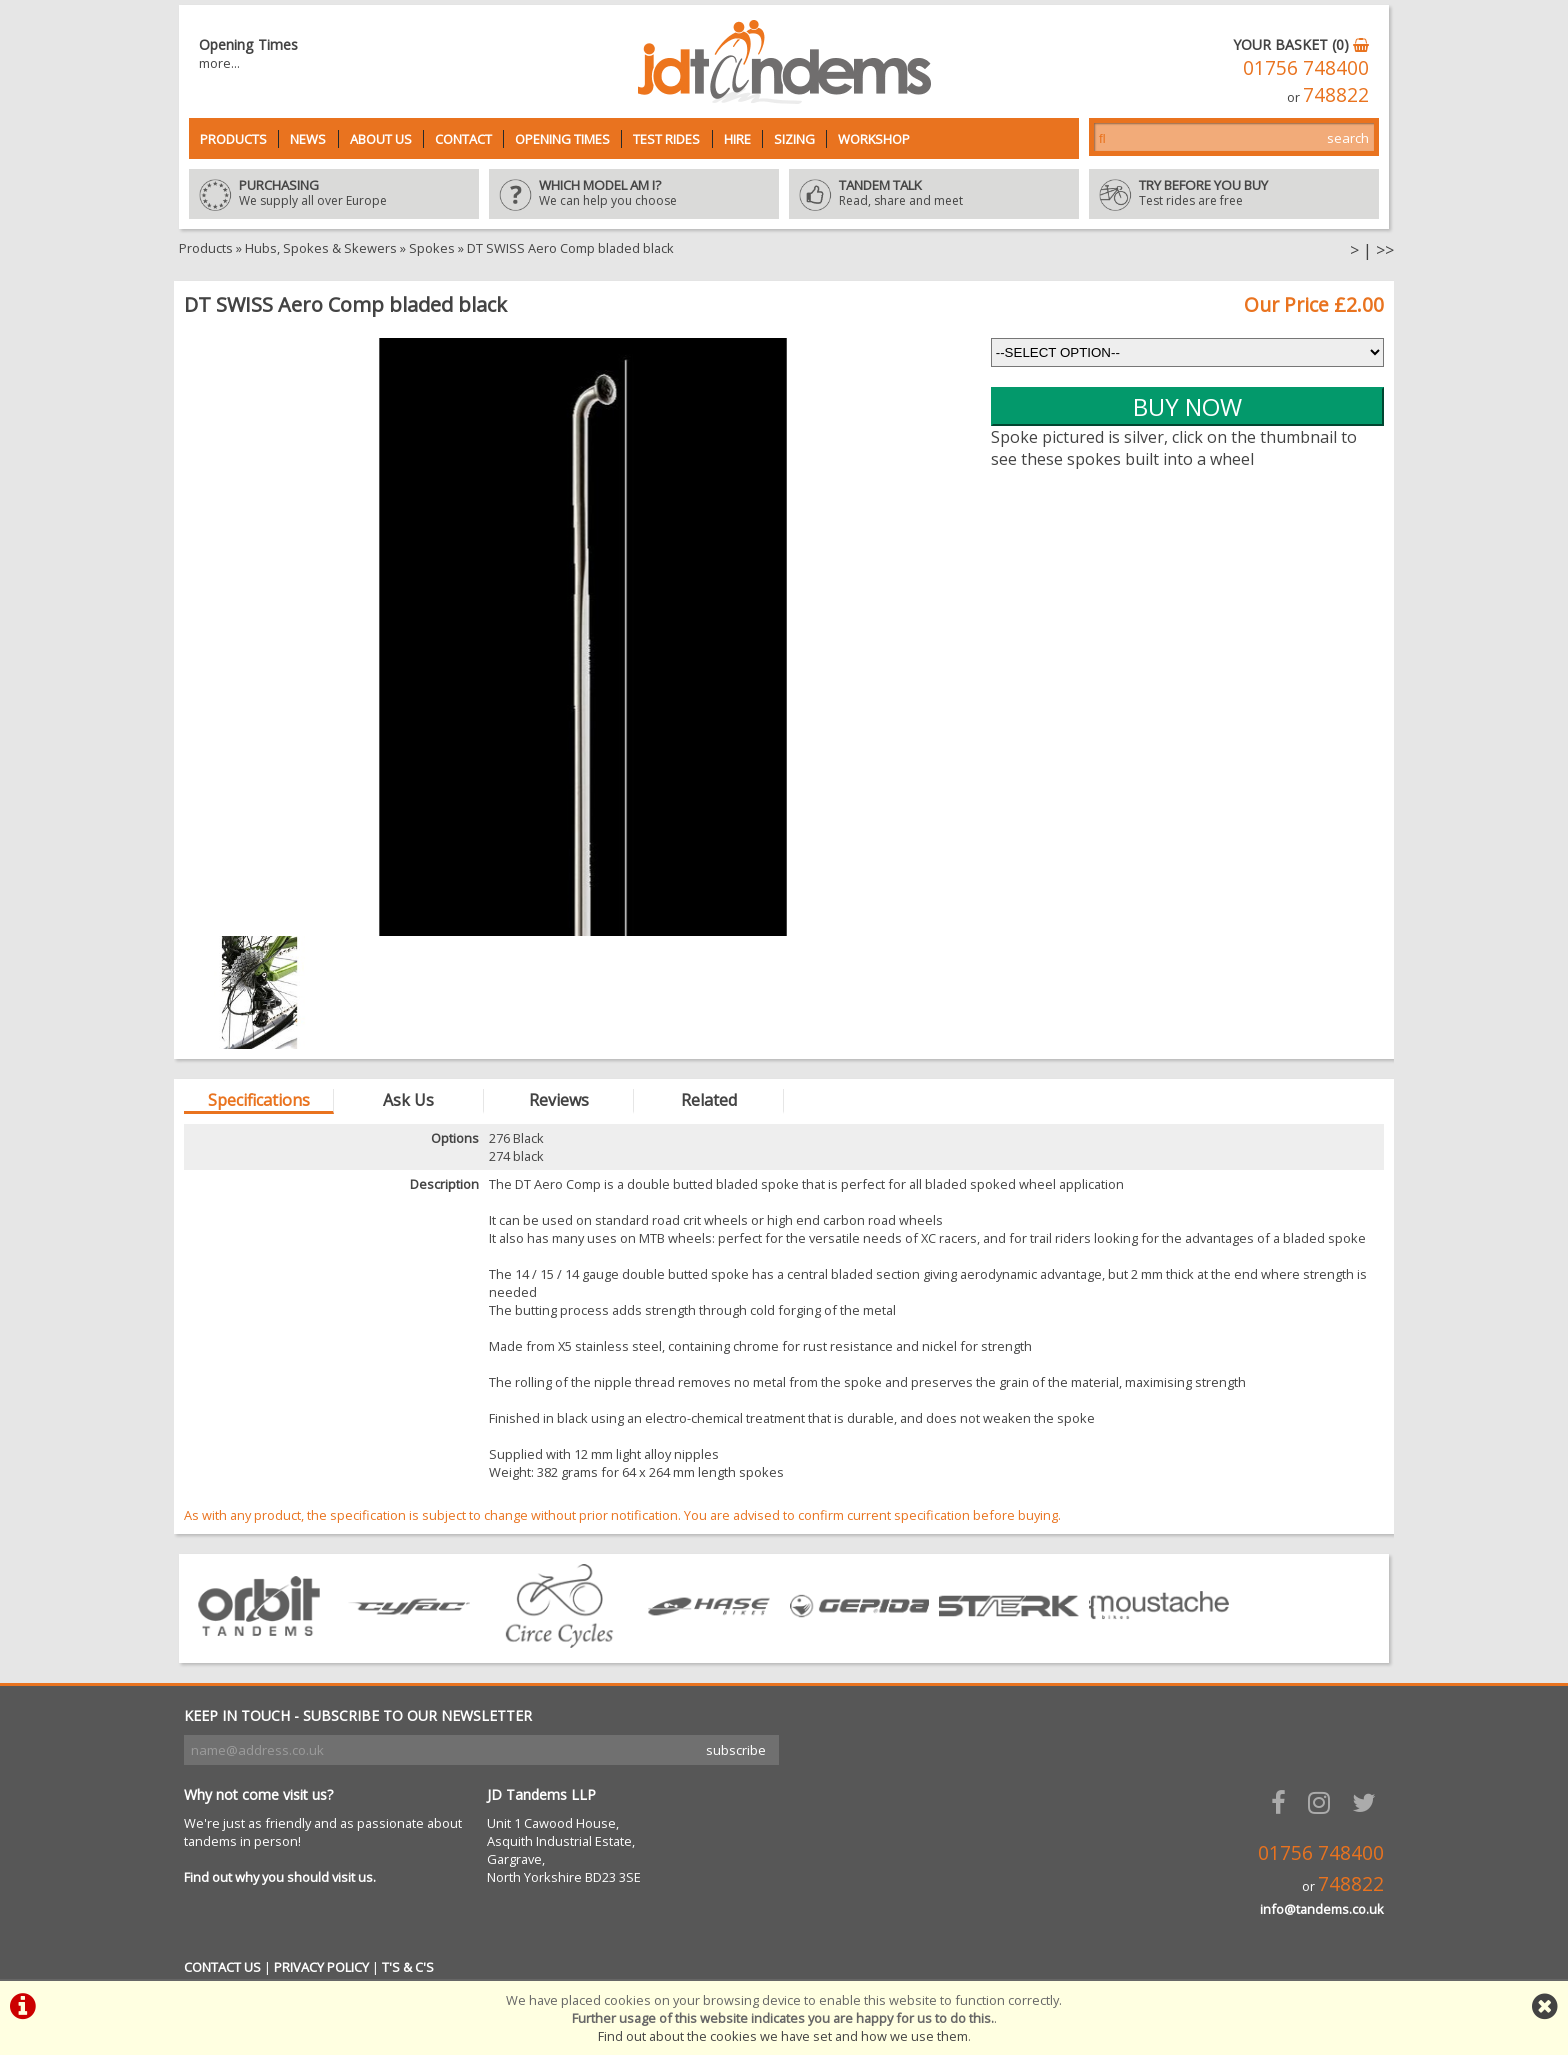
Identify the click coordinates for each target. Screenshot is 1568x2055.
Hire (737, 139)
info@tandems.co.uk (1322, 1909)
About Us (381, 139)
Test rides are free (1234, 194)
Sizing (794, 139)
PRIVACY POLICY (321, 1967)
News (308, 139)
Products (233, 139)
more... (219, 63)
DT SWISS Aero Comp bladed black (570, 248)
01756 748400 (1306, 67)
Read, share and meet (934, 194)
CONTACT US (222, 1967)
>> (1385, 250)
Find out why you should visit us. (280, 1877)
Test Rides (666, 139)
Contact (463, 139)
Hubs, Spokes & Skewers (321, 248)
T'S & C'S (408, 1967)
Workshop (874, 139)
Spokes (432, 248)
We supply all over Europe (334, 194)
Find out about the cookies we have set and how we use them (783, 2036)
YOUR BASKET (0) (1301, 44)
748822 (1336, 94)
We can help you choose (634, 194)
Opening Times (562, 139)
